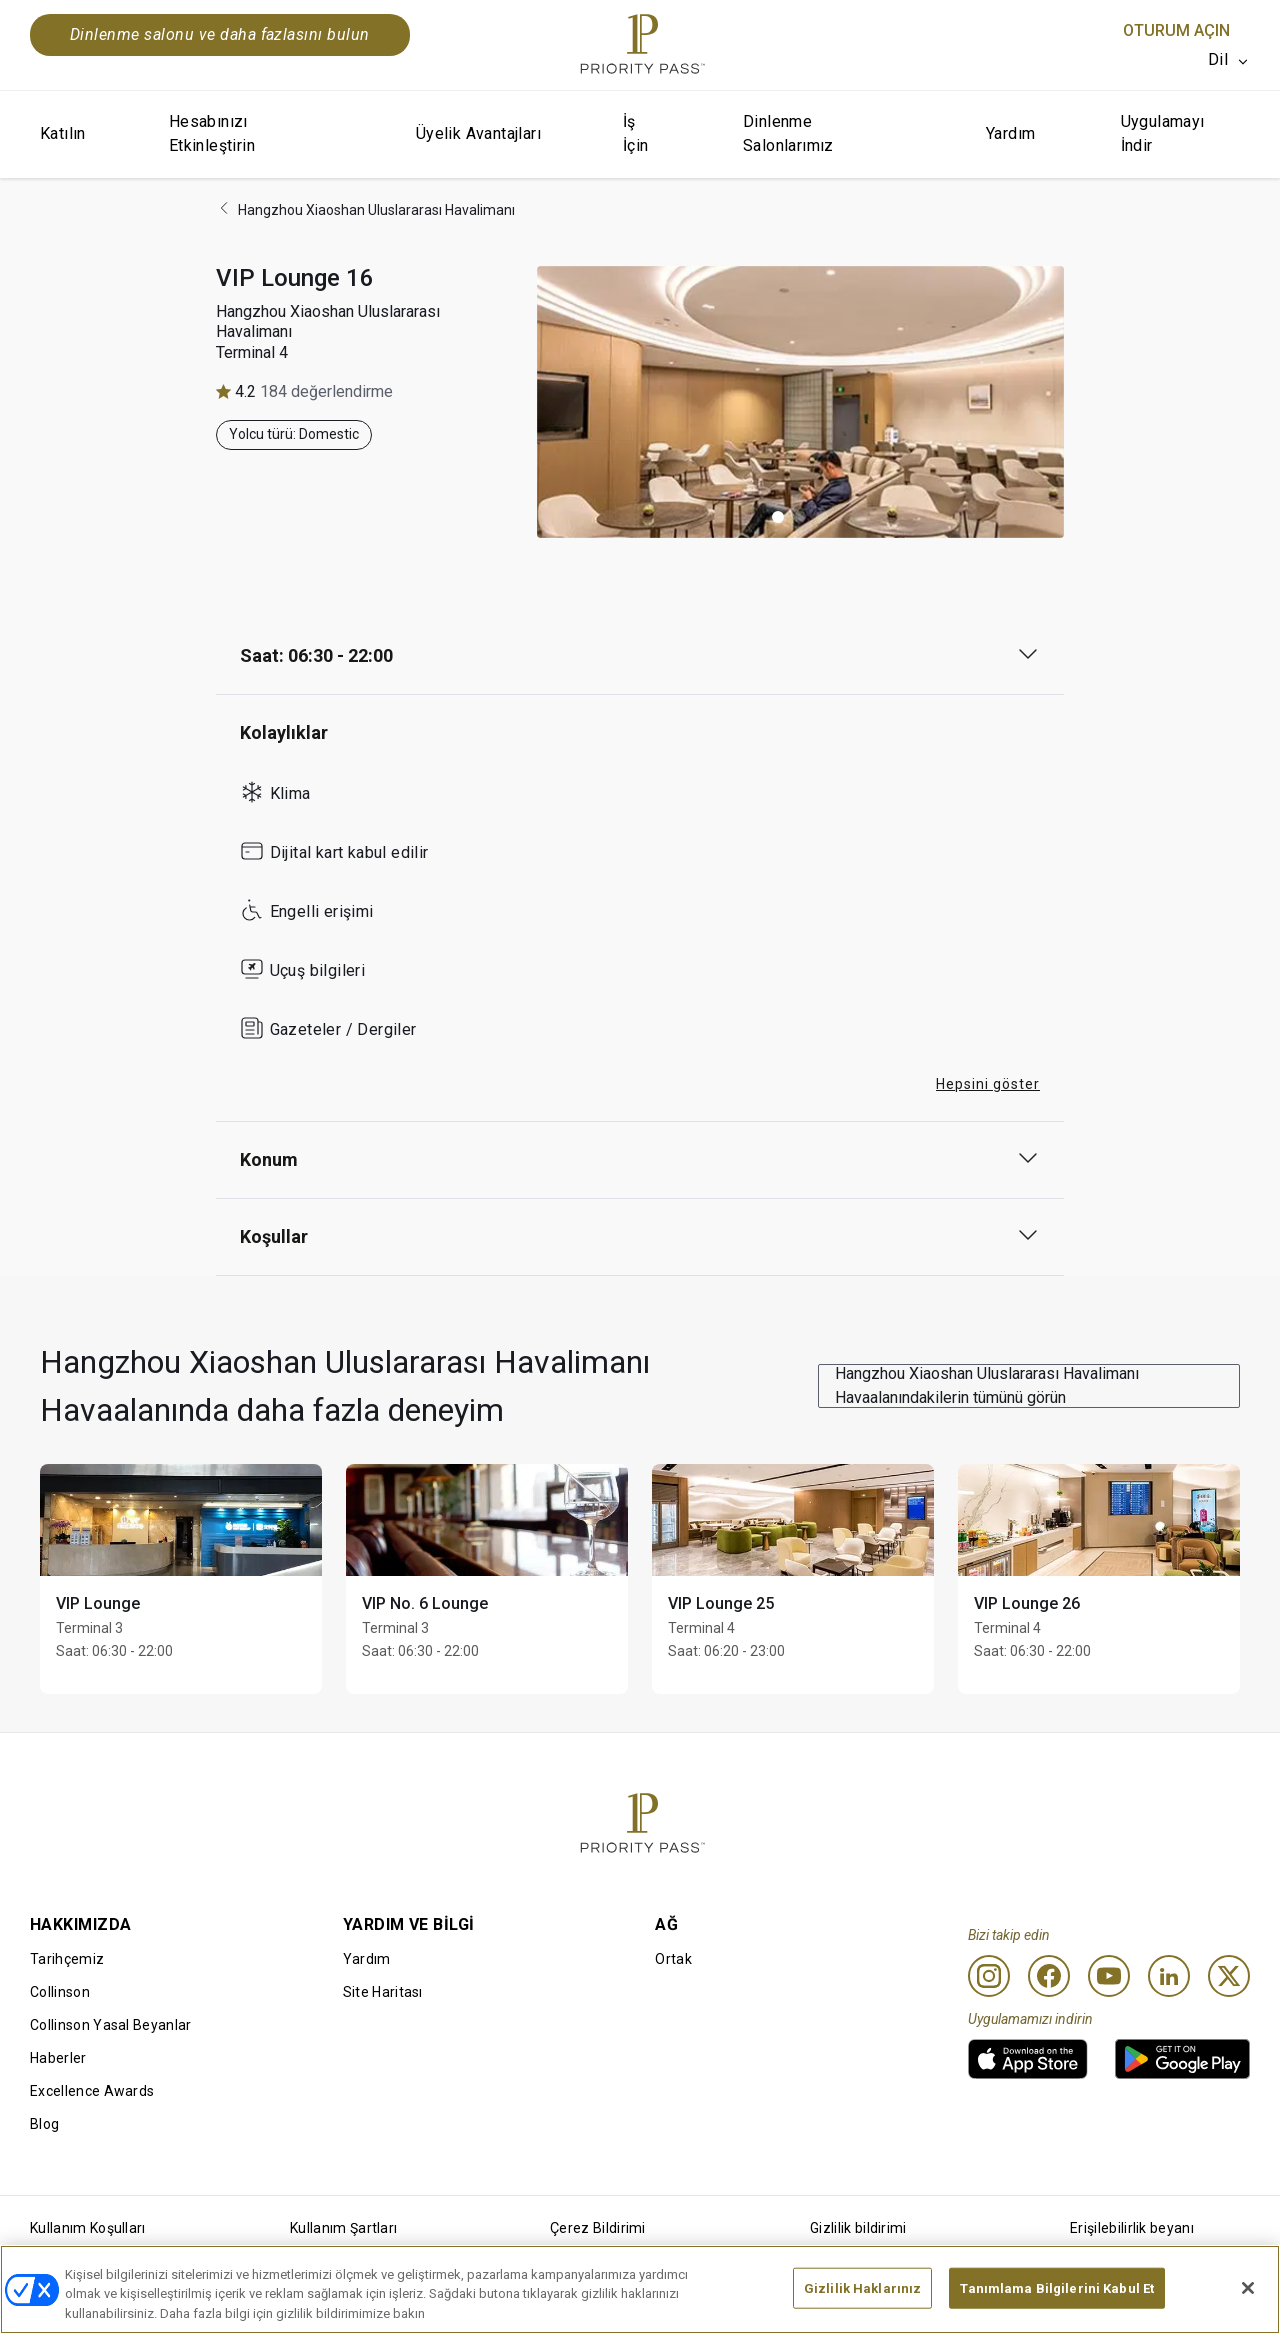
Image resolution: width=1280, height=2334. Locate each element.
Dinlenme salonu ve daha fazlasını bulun (220, 34)
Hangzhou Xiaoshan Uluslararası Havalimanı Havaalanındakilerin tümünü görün (987, 1385)
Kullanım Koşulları (88, 2228)
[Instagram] (989, 1976)
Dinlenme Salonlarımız (788, 133)
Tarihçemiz (67, 1959)
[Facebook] (1049, 1976)
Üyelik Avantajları (478, 133)
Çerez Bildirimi (598, 2228)
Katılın (63, 133)
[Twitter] (1229, 1976)
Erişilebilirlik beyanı (1132, 2228)
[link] (1028, 2059)
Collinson (60, 1992)
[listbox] (1229, 60)
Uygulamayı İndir (1163, 133)
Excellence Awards (92, 2091)
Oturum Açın (1176, 30)
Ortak (673, 1959)
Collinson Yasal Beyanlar (111, 2025)
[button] (778, 517)
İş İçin (636, 133)
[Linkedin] (1169, 1976)
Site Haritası (383, 1992)
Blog (44, 2124)
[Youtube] (1109, 1976)
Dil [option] (1218, 59)
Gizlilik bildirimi (858, 2228)
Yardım (1010, 133)
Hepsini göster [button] (988, 1084)
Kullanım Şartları (343, 2228)
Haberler (58, 2058)
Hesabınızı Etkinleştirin (212, 133)
